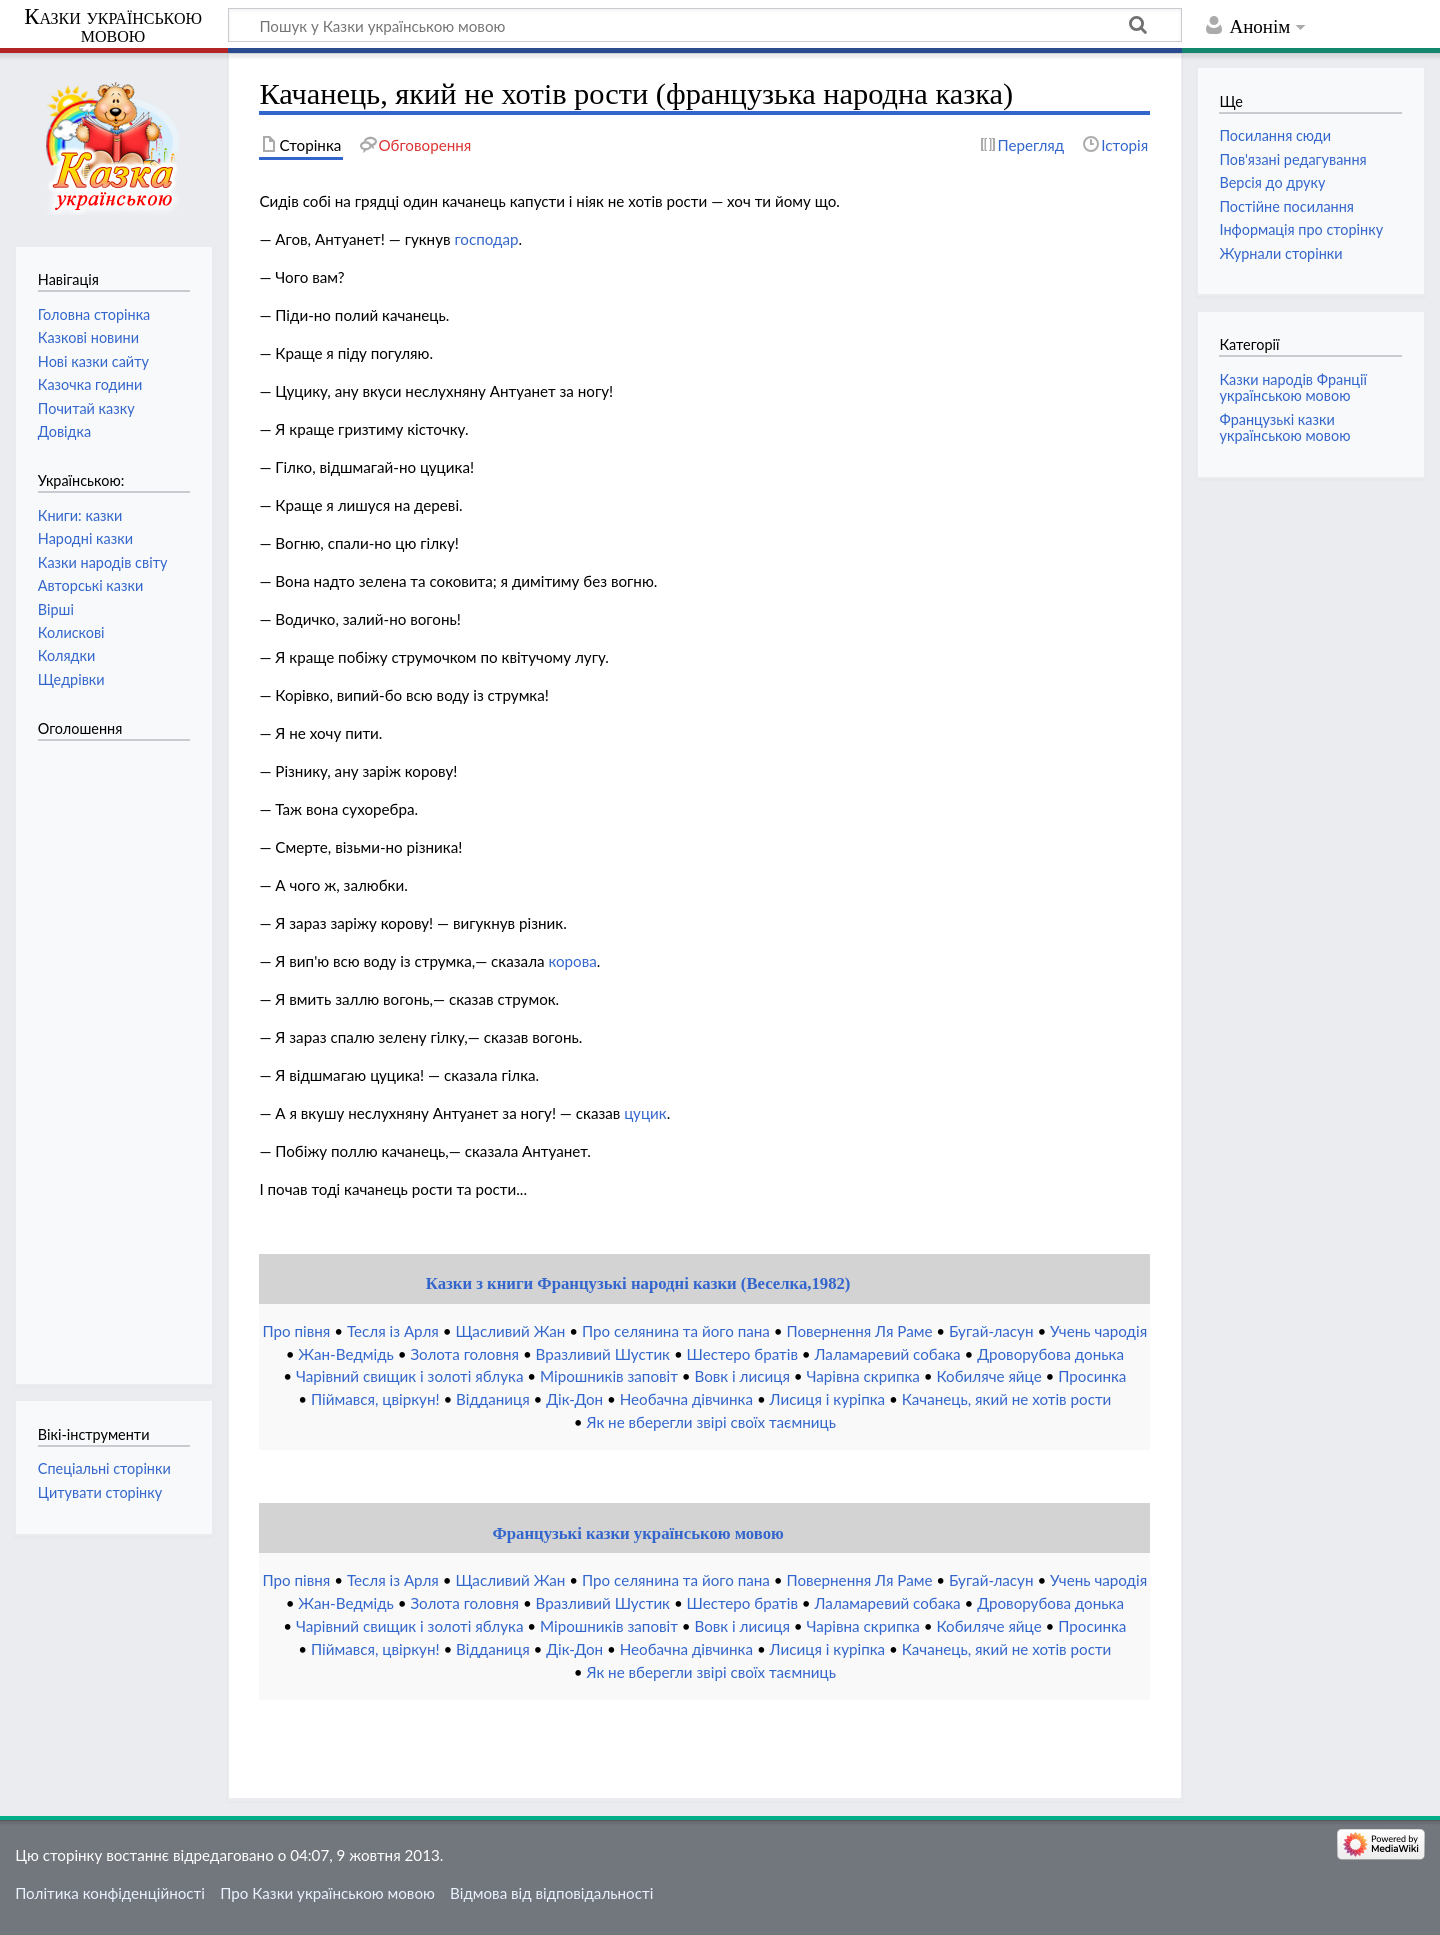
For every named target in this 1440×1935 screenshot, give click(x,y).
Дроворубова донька (1050, 1354)
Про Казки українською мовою (327, 1893)
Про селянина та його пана (676, 1331)
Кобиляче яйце (988, 1376)
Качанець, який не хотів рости (1007, 1399)
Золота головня (464, 1354)
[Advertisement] (118, 1052)
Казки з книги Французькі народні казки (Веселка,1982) (638, 1283)
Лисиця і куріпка (828, 1399)
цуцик (645, 1113)
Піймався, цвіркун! (375, 1399)
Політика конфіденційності (110, 1893)
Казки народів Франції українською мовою (1293, 387)
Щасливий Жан (510, 1331)
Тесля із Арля (393, 1331)
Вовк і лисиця (741, 1376)
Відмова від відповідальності (551, 1893)
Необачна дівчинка (686, 1399)
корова (572, 961)
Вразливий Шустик (603, 1354)
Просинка (1092, 1376)
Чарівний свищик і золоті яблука (410, 1376)
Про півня (296, 1331)
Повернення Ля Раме (859, 1331)
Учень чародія (1098, 1331)
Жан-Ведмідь (345, 1354)
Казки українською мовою (113, 26)
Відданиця (493, 1399)
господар (486, 239)
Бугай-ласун (991, 1331)
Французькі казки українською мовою (637, 1533)
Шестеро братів (742, 1354)
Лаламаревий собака (888, 1354)
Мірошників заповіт (609, 1376)
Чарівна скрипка (863, 1376)
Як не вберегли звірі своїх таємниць (711, 1422)
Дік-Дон (574, 1399)
